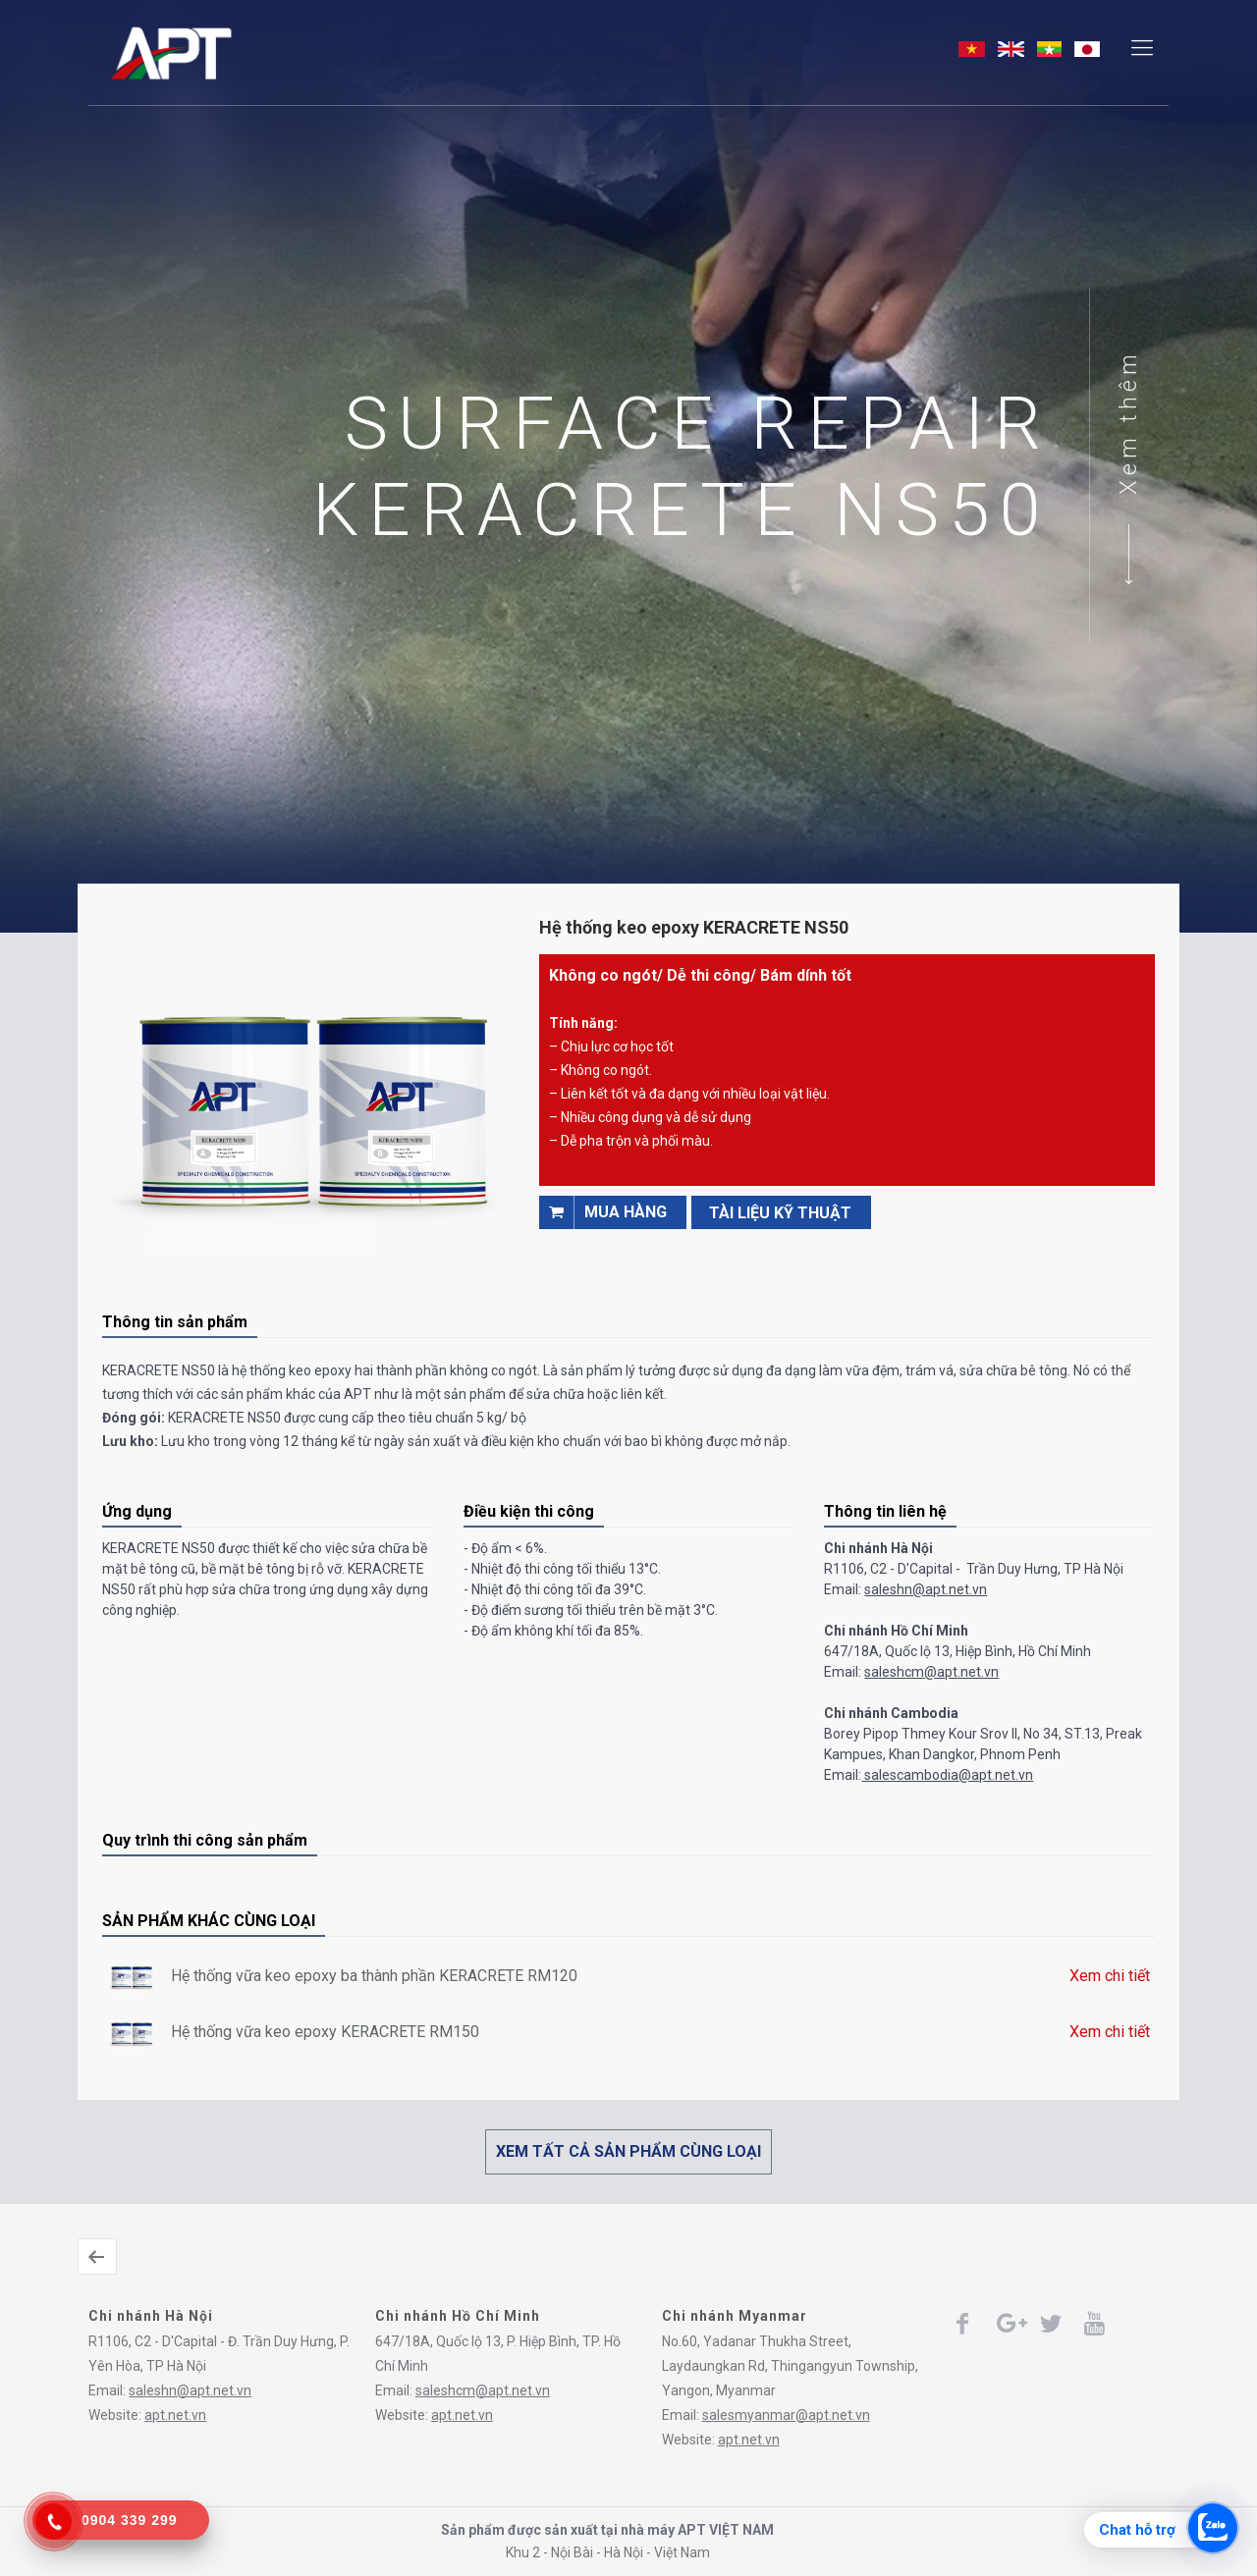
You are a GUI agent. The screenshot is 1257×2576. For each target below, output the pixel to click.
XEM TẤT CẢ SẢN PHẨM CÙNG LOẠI (628, 2151)
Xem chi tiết (1109, 1975)
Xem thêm (1128, 422)
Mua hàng (603, 1212)
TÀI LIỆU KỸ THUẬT (780, 1213)
